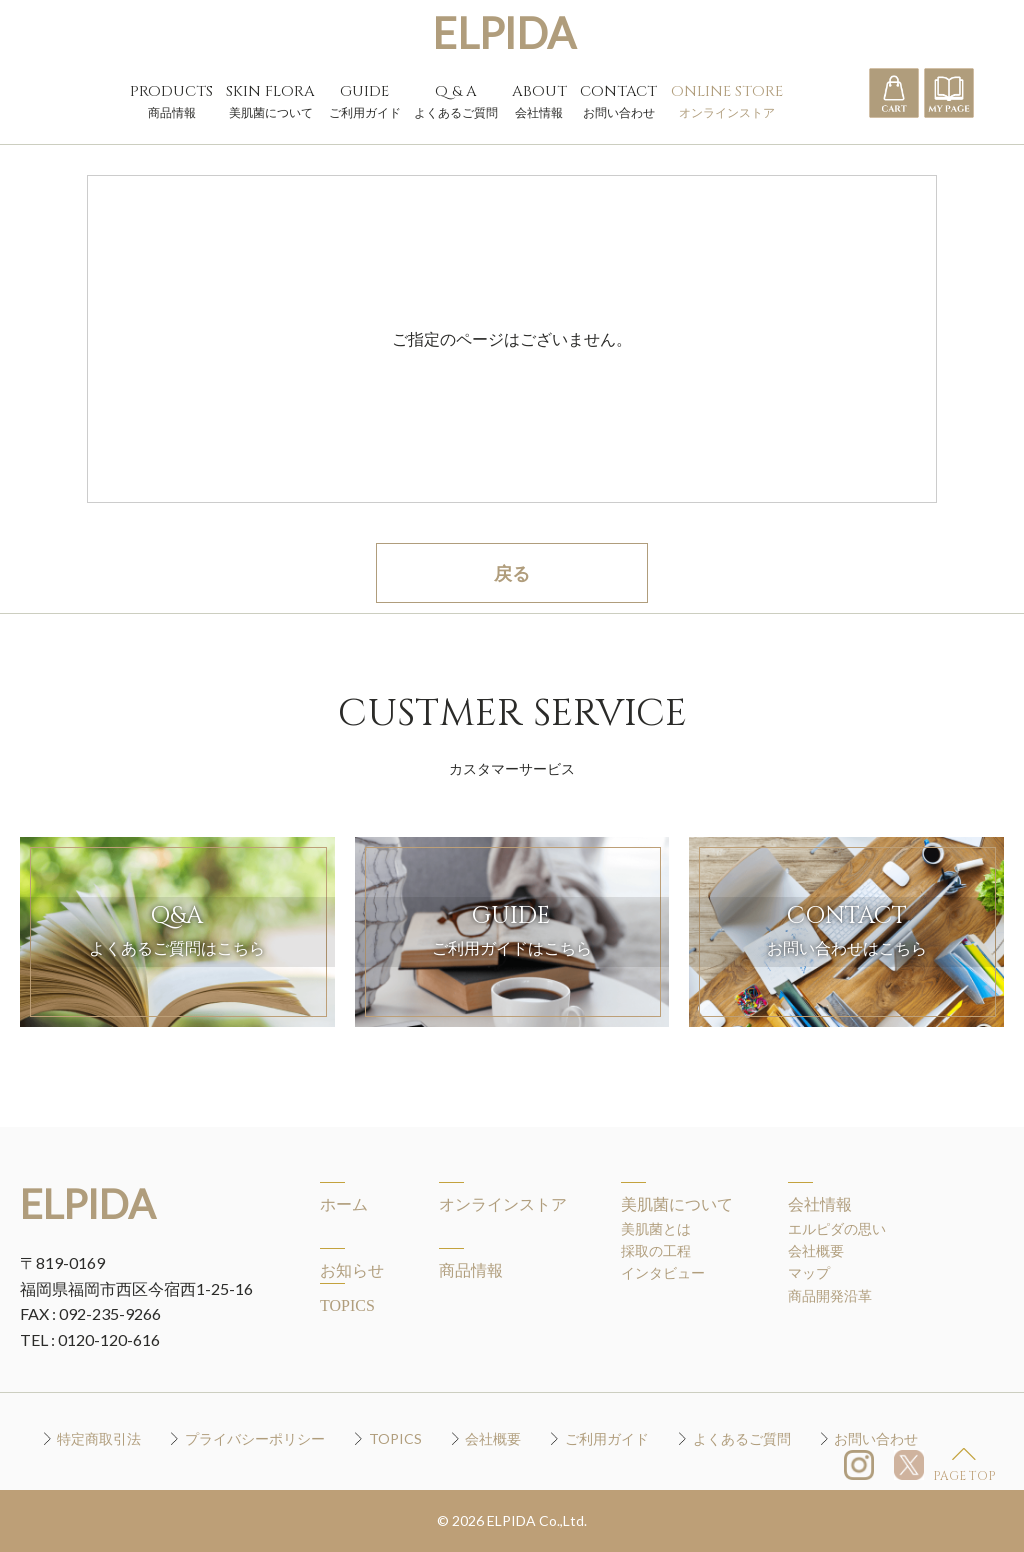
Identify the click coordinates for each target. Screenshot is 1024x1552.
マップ (809, 1272)
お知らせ (352, 1270)
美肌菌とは (656, 1228)
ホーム (344, 1204)
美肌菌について (677, 1204)
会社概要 (816, 1250)
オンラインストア (503, 1204)
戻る (512, 573)
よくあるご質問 (742, 1438)
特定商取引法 (99, 1438)
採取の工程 (656, 1250)
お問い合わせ (876, 1438)
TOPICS (347, 1305)
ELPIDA (504, 33)
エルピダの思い (837, 1228)
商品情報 (471, 1270)
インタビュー (663, 1272)
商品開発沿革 (830, 1295)
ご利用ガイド (607, 1438)
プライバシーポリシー (255, 1438)
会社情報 (820, 1204)
